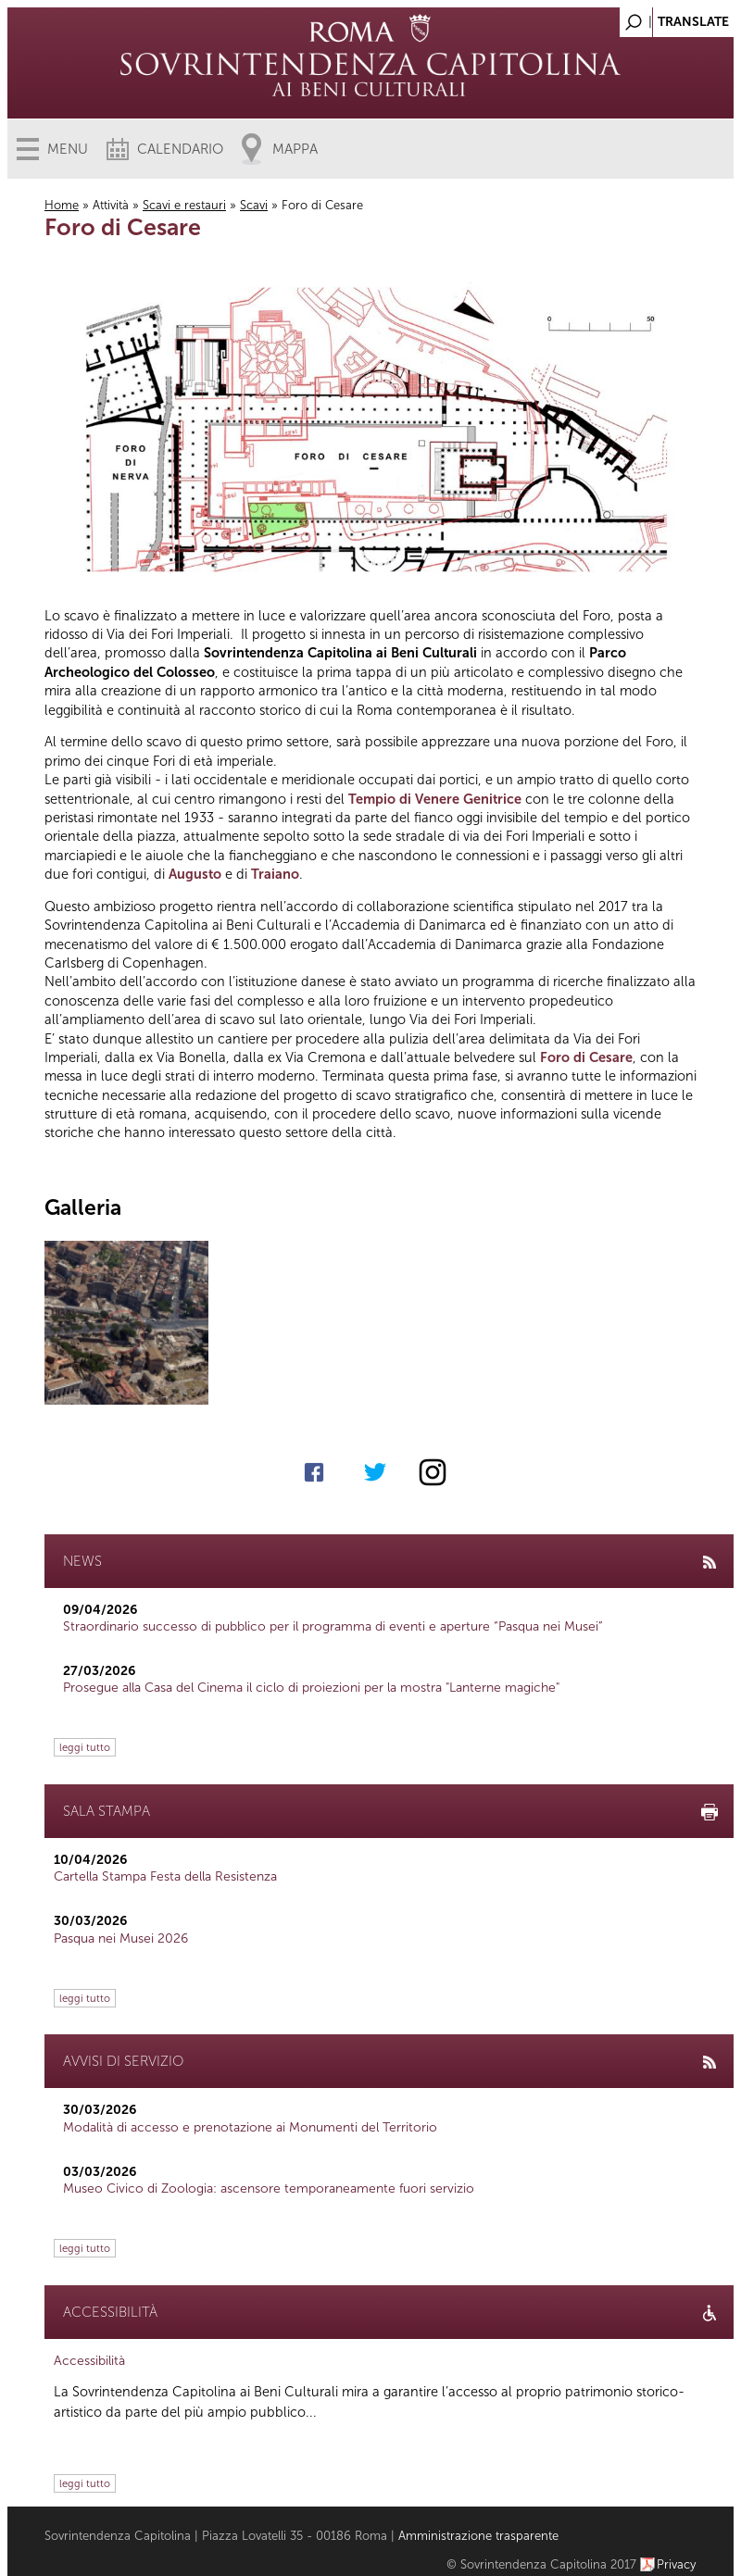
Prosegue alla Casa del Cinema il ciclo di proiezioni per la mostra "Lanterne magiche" (311, 1687)
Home (61, 205)
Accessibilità (89, 2361)
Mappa (295, 149)
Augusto (195, 874)
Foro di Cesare (586, 1057)
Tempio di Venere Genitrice (434, 799)
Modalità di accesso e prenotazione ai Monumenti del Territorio (250, 2127)
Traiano (275, 874)
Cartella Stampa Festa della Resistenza (165, 1876)
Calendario (180, 149)
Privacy (677, 2564)
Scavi (254, 205)
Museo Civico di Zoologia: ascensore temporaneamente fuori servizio (268, 2188)
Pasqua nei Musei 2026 (121, 1938)
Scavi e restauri (184, 205)
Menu (67, 149)
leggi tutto (84, 1747)
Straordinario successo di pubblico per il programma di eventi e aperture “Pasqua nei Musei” (333, 1626)
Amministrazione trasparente (478, 2536)
